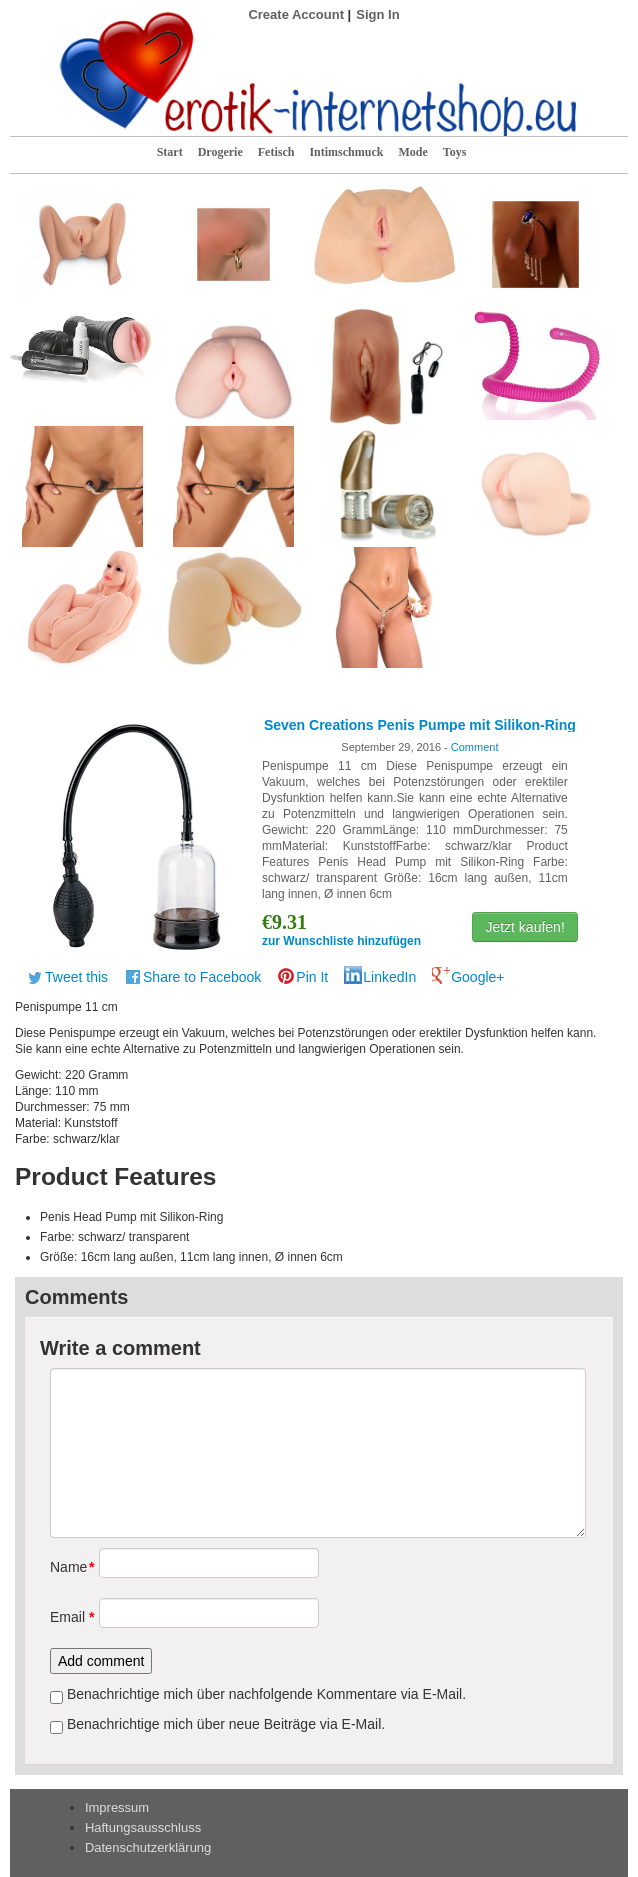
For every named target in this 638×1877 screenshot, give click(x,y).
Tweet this (76, 977)
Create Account (296, 14)
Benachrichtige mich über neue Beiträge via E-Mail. (226, 1724)
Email (67, 1617)
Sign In (377, 14)
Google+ (477, 977)
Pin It (312, 977)
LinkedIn (389, 977)
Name (67, 1567)
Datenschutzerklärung (148, 1847)
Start (170, 152)
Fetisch (276, 152)
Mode (412, 152)
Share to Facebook (202, 977)
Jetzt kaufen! (524, 927)
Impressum (117, 1807)
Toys (455, 152)
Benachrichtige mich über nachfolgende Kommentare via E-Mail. (266, 1694)
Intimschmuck (346, 152)
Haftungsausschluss (143, 1827)
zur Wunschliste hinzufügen (341, 941)
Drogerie (220, 152)
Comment (475, 747)
